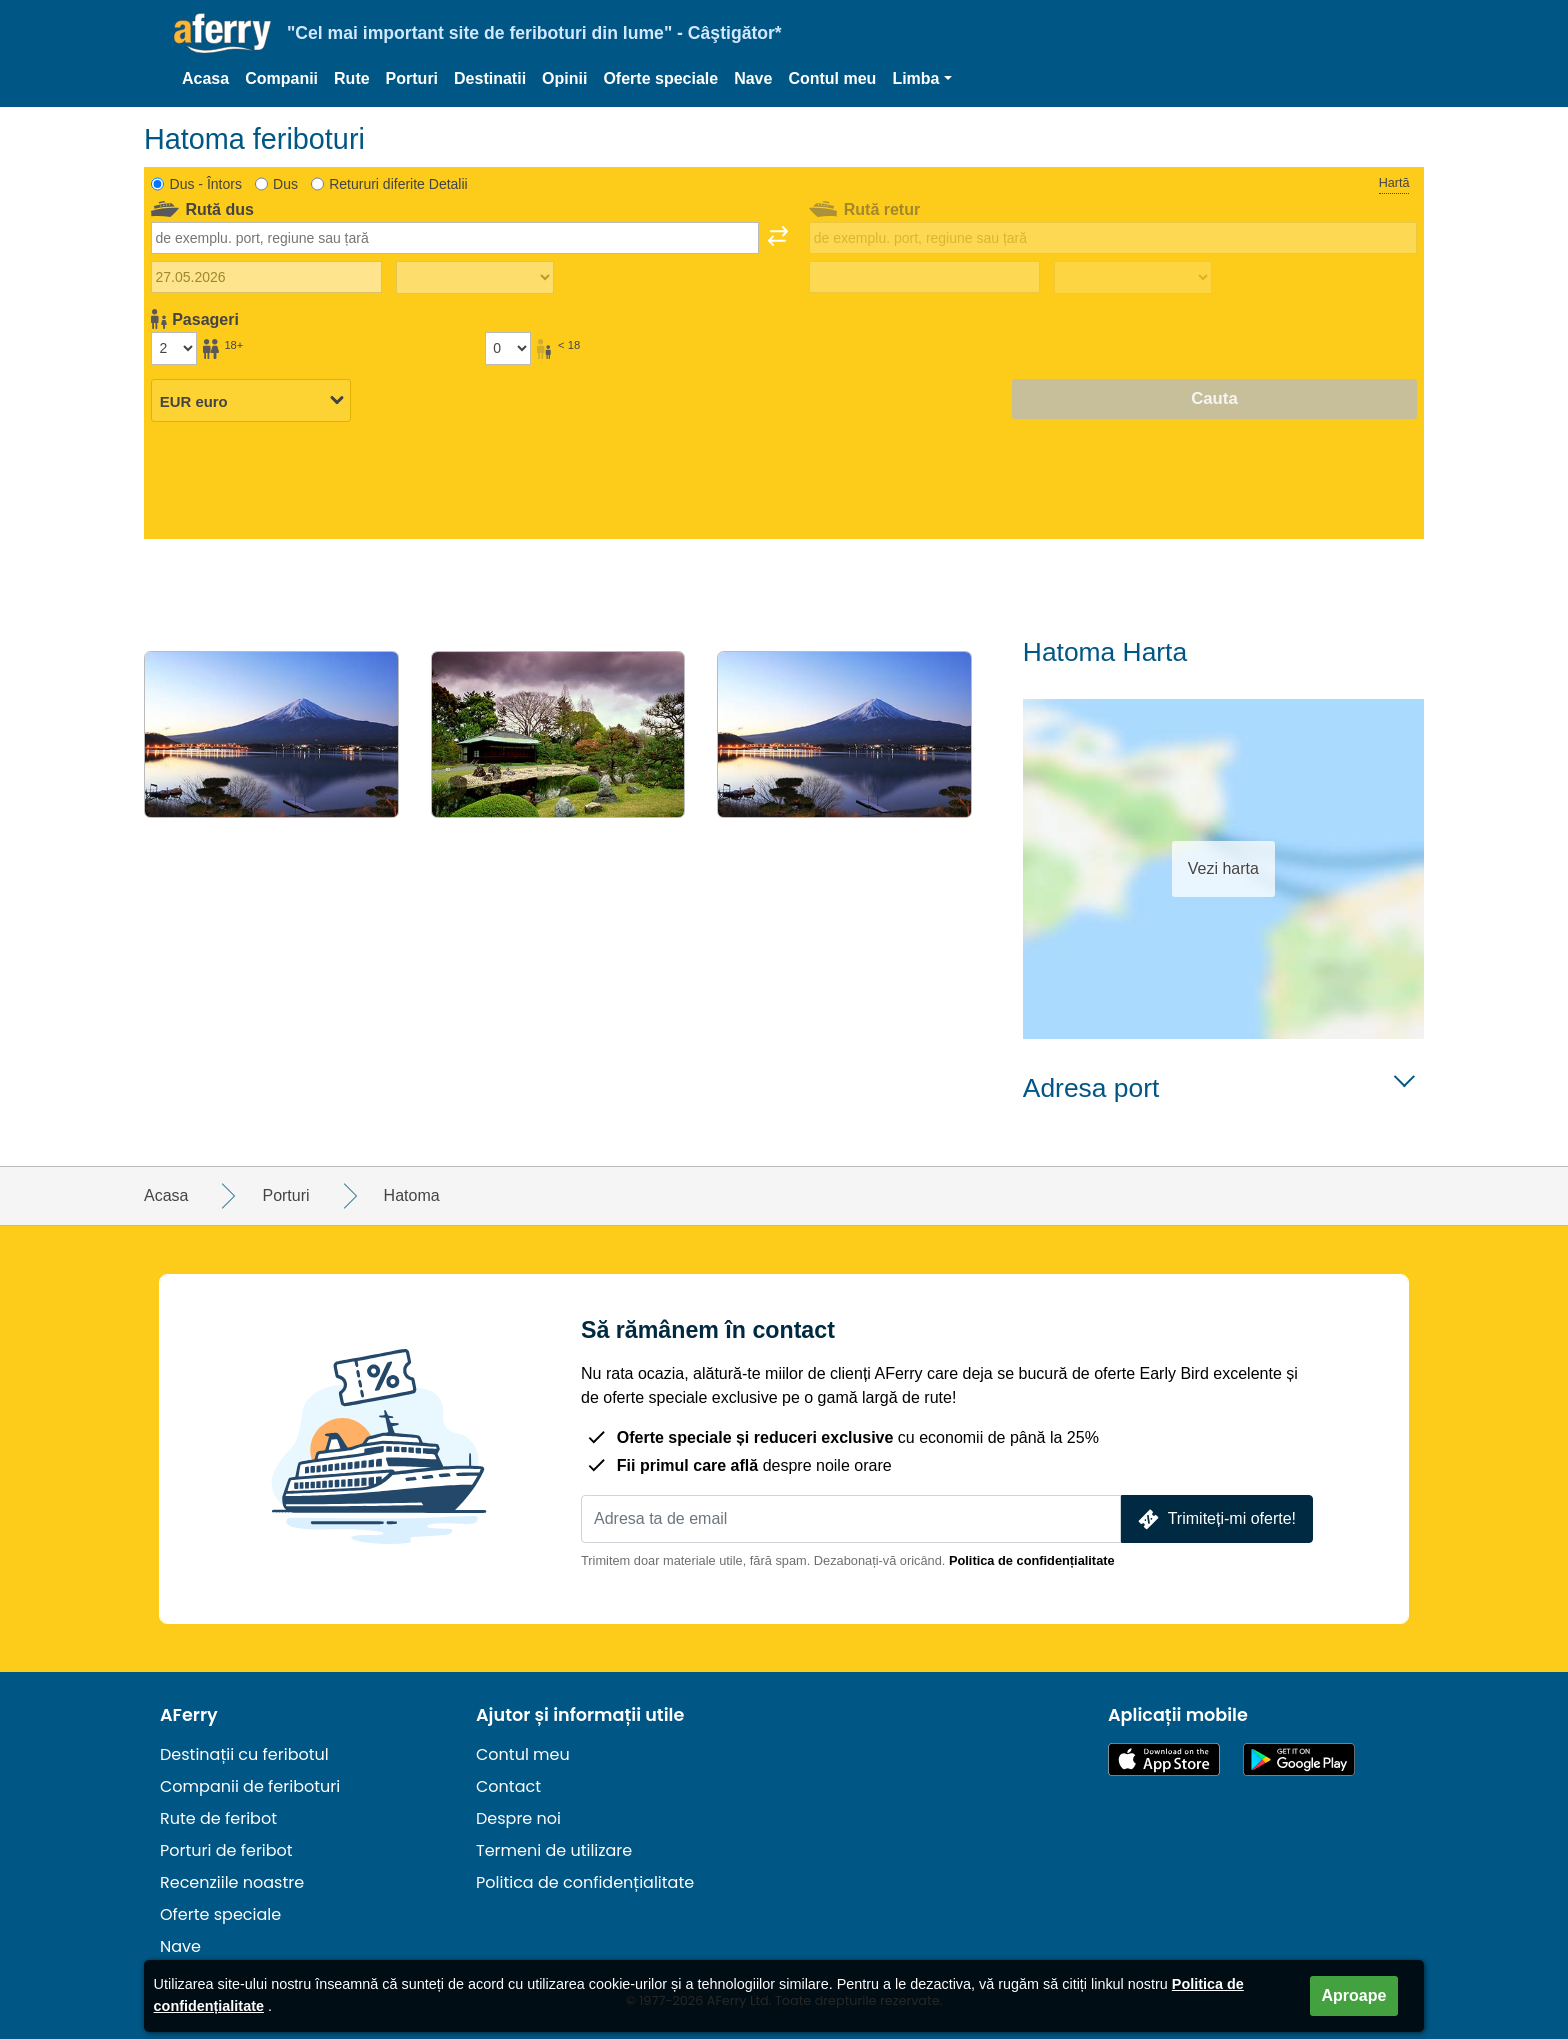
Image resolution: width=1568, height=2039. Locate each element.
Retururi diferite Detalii (398, 184)
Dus (285, 184)
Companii (281, 78)
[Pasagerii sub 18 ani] (508, 348)
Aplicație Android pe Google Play (1299, 1759)
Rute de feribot (218, 1818)
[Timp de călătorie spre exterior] (475, 278)
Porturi (412, 78)
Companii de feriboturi (250, 1786)
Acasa (205, 78)
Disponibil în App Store (1164, 1759)
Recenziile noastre (232, 1882)
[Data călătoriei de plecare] (266, 277)
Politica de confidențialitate (1032, 1560)
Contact (508, 1786)
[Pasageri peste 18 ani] (174, 348)
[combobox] (455, 238)
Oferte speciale (660, 78)
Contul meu (832, 78)
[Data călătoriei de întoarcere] (924, 277)
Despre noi (518, 1818)
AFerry (189, 1715)
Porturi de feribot (226, 1850)
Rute (352, 78)
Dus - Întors (206, 184)
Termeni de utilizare (554, 1850)
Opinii (564, 78)
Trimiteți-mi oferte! (1215, 1519)
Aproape (1354, 1995)
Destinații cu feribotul (244, 1754)
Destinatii (490, 78)
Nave (753, 78)
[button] (921, 79)
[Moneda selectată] (251, 400)
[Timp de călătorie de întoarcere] (1133, 278)
